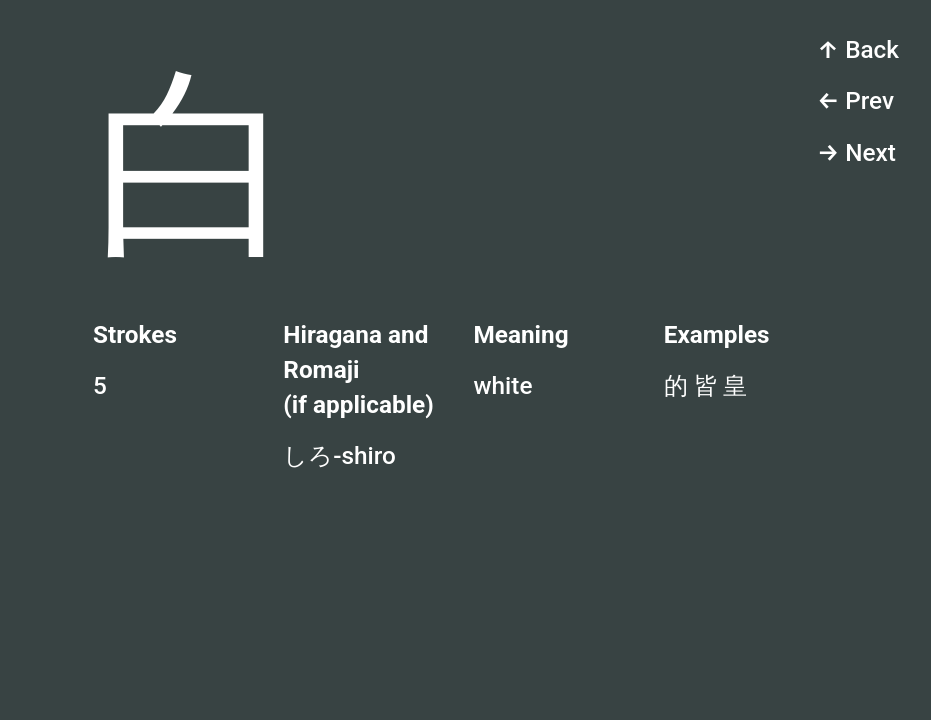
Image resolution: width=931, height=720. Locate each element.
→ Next (856, 152)
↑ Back (858, 49)
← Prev (855, 100)
